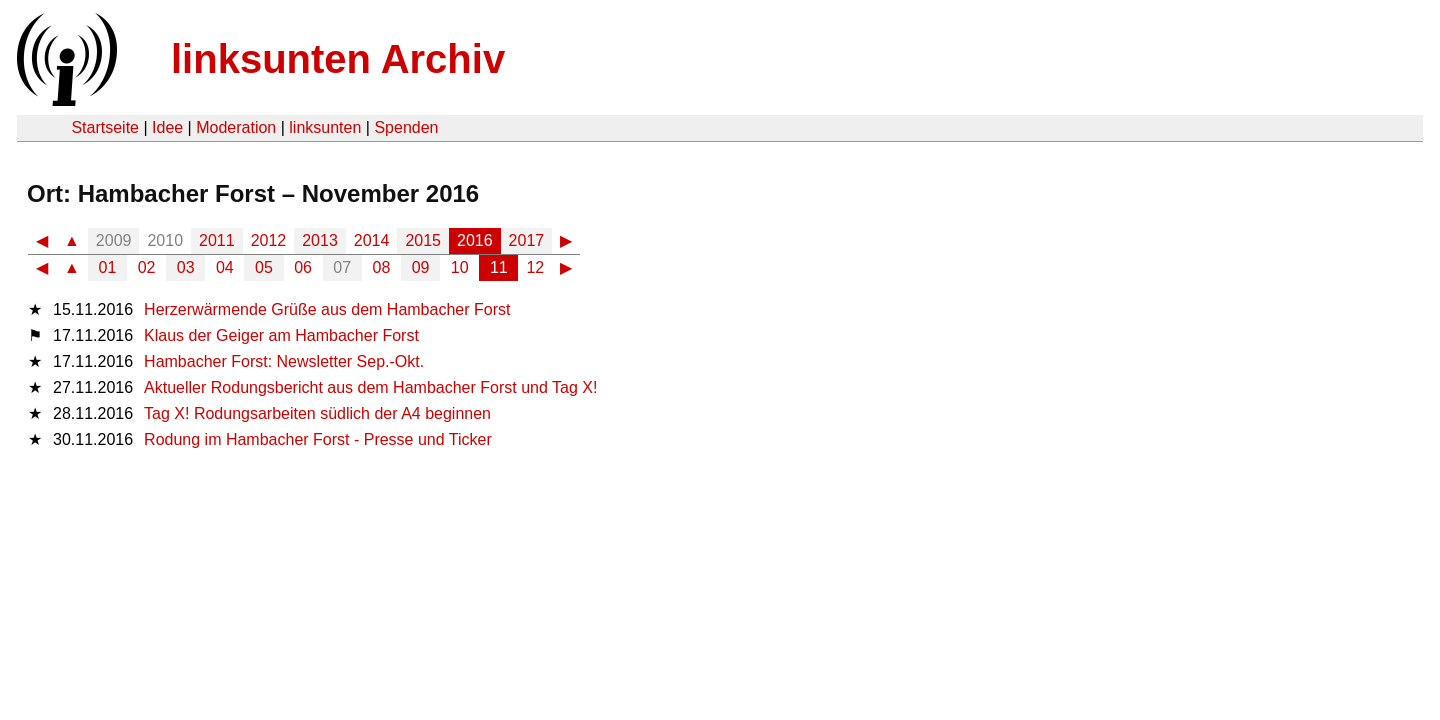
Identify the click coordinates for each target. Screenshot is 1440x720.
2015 (423, 240)
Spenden (406, 127)
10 (460, 267)
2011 (217, 240)
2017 (527, 240)
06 (303, 267)
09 (421, 267)
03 (186, 267)
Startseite (105, 127)
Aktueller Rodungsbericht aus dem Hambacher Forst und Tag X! (370, 387)
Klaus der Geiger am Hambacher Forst (281, 335)
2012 (269, 240)
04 (225, 267)
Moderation (236, 127)
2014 (372, 240)
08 (382, 267)
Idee (167, 127)
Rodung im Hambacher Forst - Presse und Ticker (318, 439)
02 (147, 267)
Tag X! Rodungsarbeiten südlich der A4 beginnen (317, 413)
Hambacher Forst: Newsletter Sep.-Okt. (284, 361)
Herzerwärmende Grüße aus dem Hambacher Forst (327, 309)
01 (108, 267)
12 (535, 267)
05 (264, 267)
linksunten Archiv (338, 59)
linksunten (325, 127)
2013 (320, 240)
